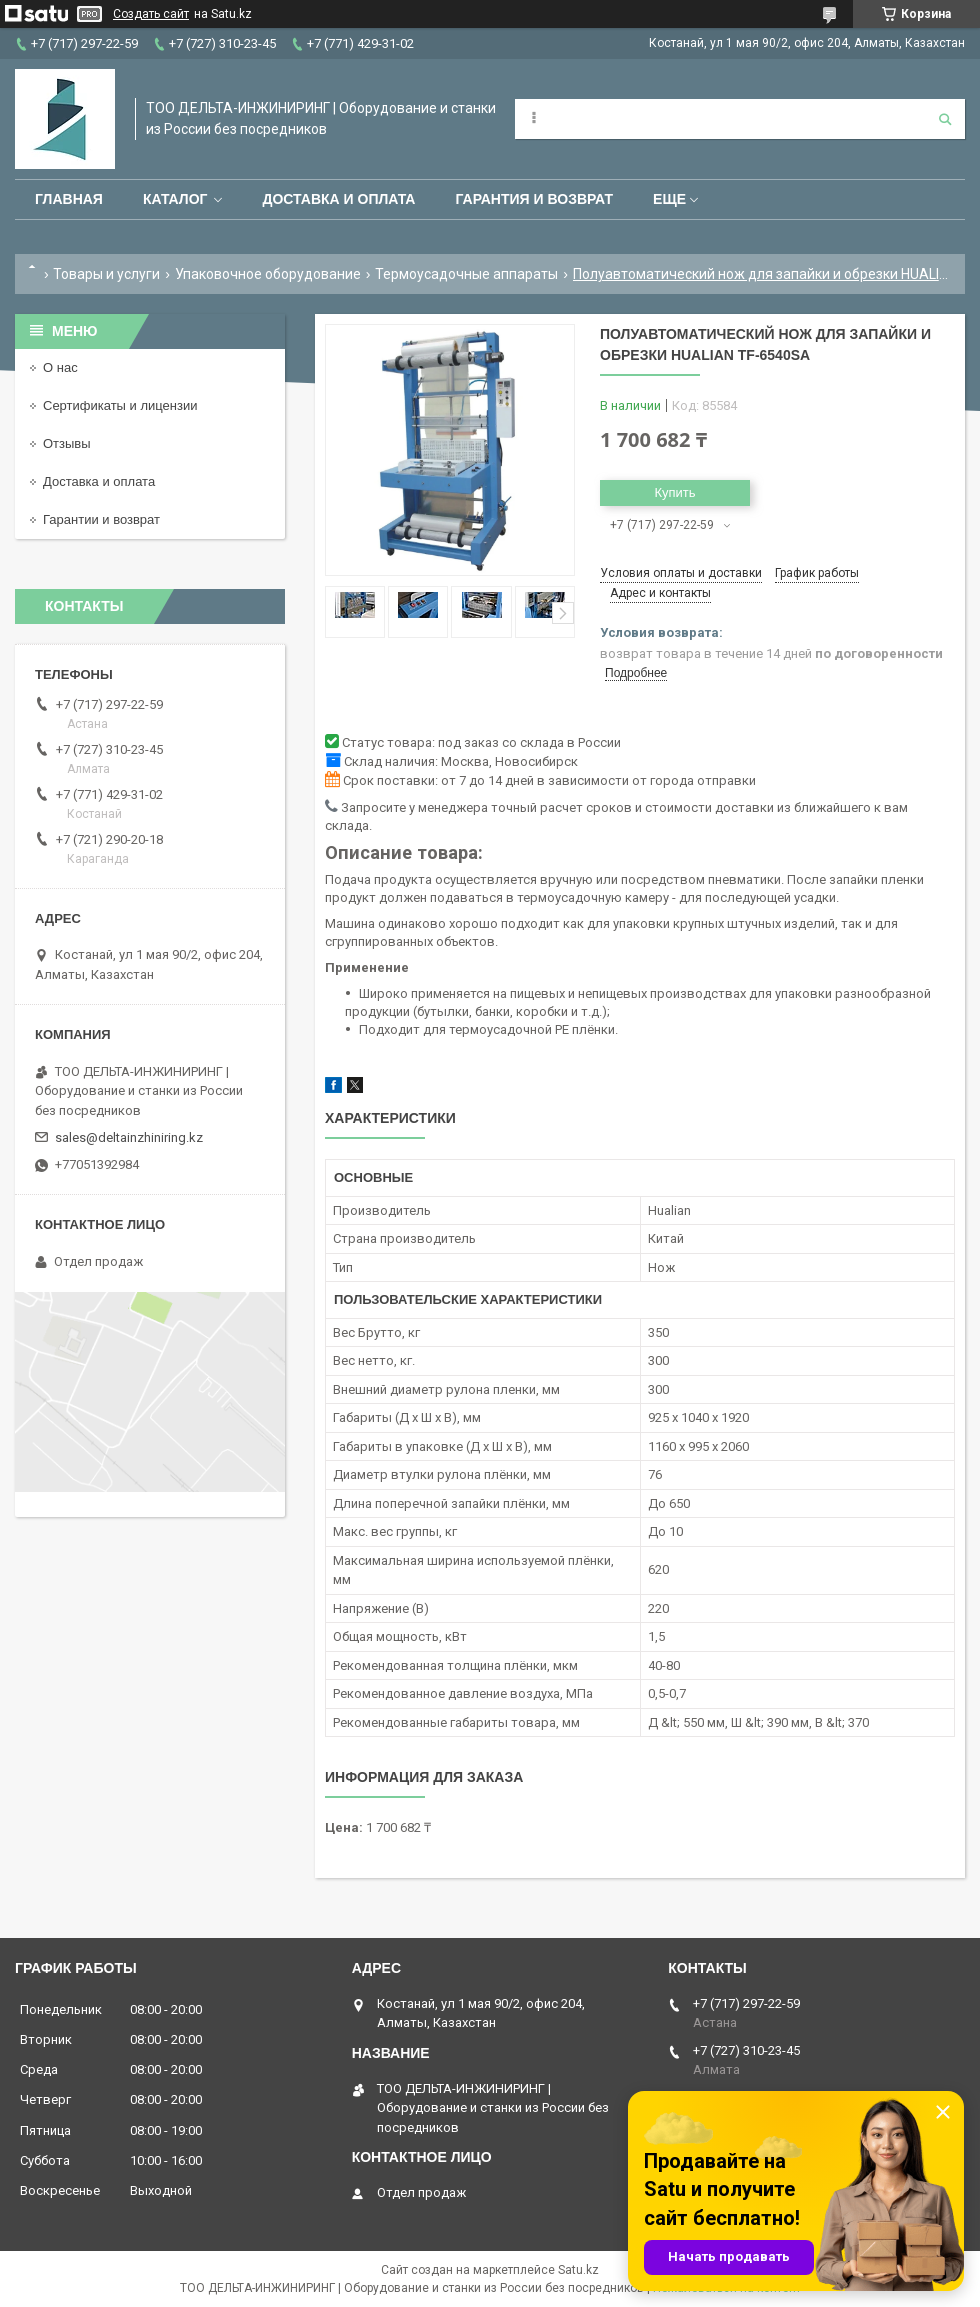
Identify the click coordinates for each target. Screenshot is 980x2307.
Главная (69, 199)
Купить (674, 492)
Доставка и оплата (338, 199)
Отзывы (67, 443)
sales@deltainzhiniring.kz (129, 1137)
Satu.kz (578, 2270)
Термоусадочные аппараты (466, 274)
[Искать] (945, 119)
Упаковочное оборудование (268, 274)
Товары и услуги (106, 274)
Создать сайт (151, 14)
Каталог (175, 199)
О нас (60, 367)
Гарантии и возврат (101, 519)
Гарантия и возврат (534, 199)
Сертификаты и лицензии (120, 405)
